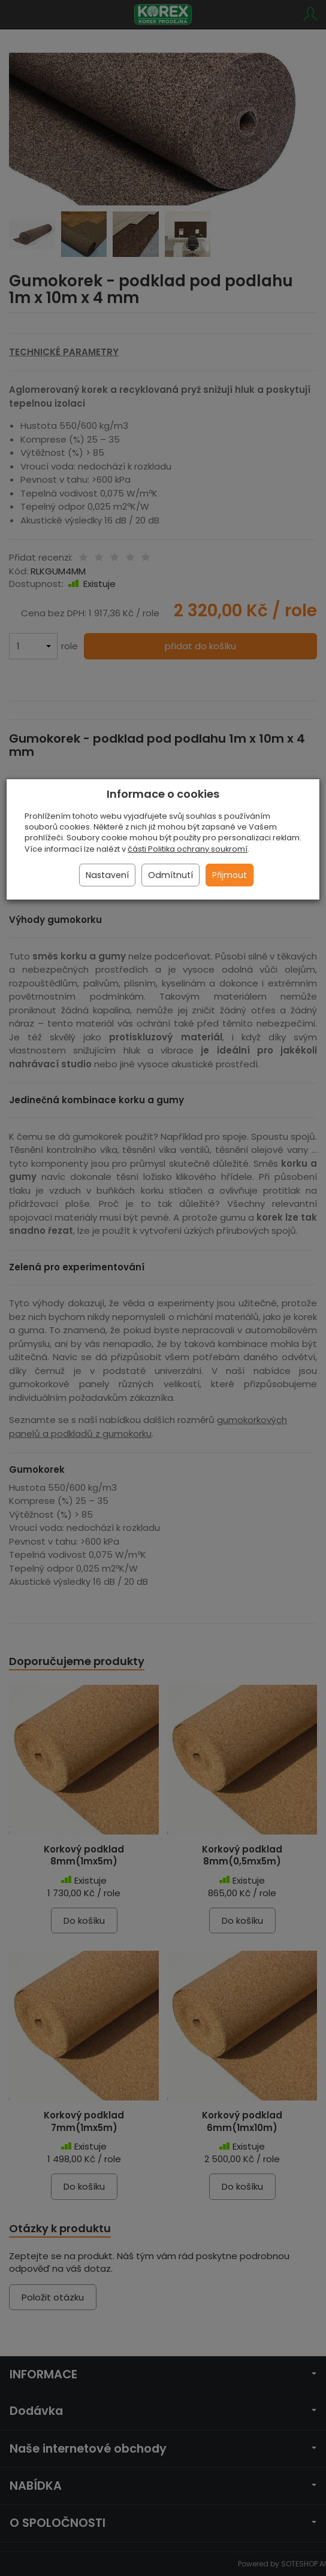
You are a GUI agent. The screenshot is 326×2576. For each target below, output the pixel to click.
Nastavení (107, 875)
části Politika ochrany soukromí (187, 849)
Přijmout (229, 875)
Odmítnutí (170, 875)
